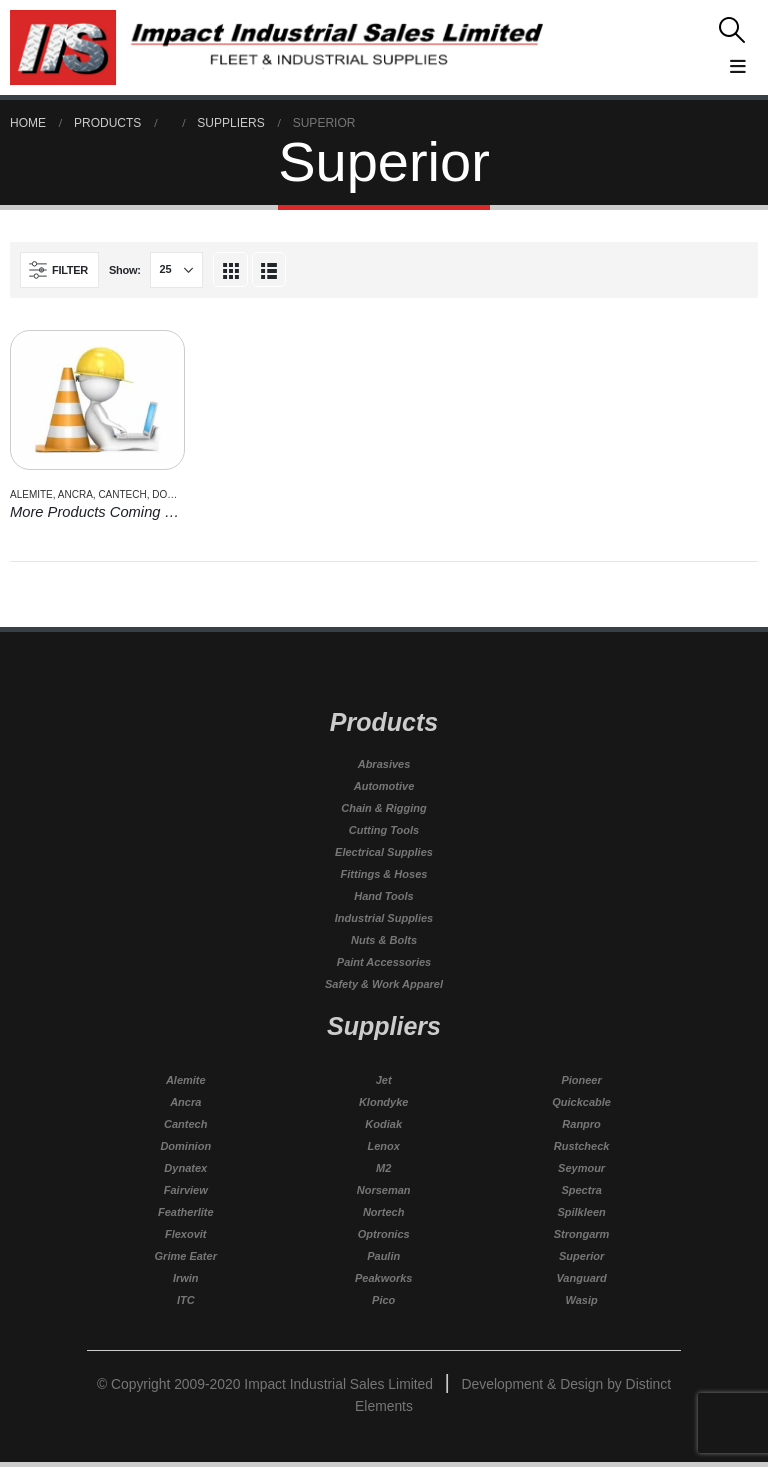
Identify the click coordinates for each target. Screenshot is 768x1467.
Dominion (177, 494)
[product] (97, 400)
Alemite (31, 494)
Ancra (75, 494)
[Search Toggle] (655, 30)
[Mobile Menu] (655, 63)
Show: (125, 270)
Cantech (122, 494)
